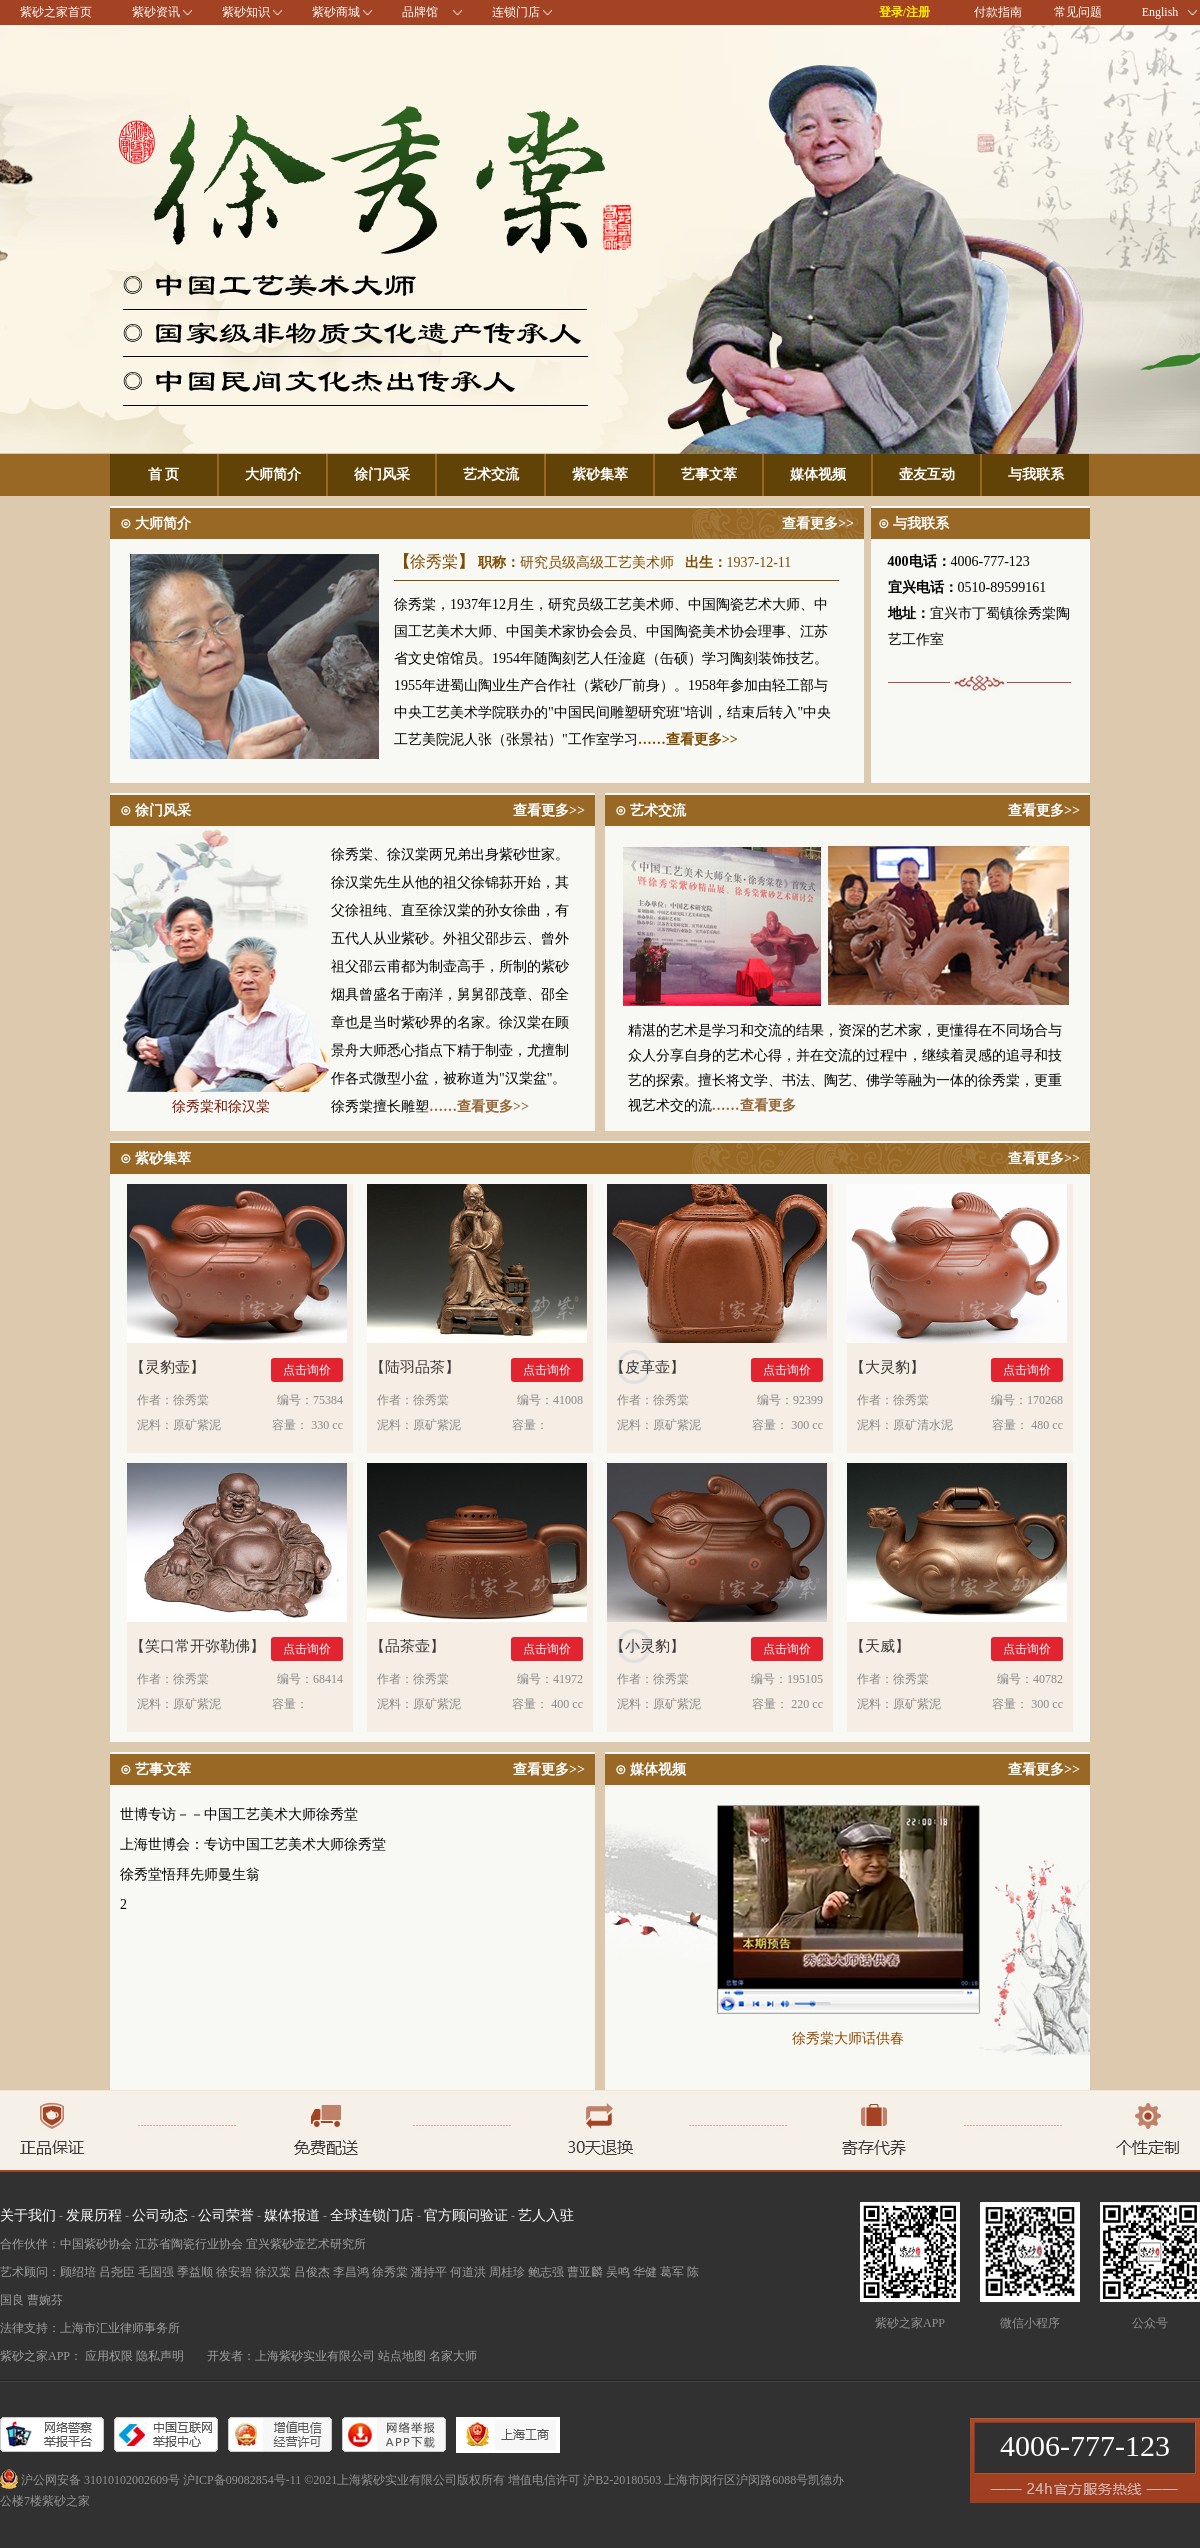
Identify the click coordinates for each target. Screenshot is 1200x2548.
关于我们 (28, 2215)
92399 (808, 1400)
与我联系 (1036, 474)
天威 (880, 1646)
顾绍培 (78, 2272)
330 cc (327, 1425)
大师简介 (273, 474)
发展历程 (94, 2215)
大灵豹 (887, 1367)
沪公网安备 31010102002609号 (100, 2480)
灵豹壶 (167, 1367)
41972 (568, 1679)
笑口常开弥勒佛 (197, 1646)
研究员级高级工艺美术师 (597, 562)
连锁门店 (516, 12)
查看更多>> (818, 523)
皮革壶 (647, 1367)
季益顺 (195, 2272)
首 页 (164, 474)
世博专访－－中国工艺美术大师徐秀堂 (239, 1814)
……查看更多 (754, 1105)
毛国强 (156, 2272)
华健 (645, 2272)
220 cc (807, 1704)
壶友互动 (927, 474)
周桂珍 (507, 2272)
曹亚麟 (585, 2272)
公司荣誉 (226, 2215)
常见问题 (1078, 12)
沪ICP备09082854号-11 (242, 2480)
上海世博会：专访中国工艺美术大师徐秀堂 (253, 1844)
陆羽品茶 (415, 1367)
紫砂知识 (246, 12)
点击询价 (307, 1370)
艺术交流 (491, 474)
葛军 (672, 2272)
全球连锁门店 (372, 2215)
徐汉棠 (273, 2272)
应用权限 (109, 2356)
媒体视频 (818, 474)
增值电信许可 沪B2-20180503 (584, 2480)
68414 (328, 1679)
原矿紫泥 (197, 1425)
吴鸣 (618, 2272)
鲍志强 (546, 2272)
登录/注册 (904, 12)
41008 (568, 1400)
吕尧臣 (117, 2272)
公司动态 (160, 2215)
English (1169, 12)
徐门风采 (382, 474)
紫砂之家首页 (56, 12)
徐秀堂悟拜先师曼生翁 (190, 1874)
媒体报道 (292, 2215)
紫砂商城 (336, 12)
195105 (805, 1679)
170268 (1045, 1400)
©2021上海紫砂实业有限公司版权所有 (404, 2480)
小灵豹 (647, 1646)
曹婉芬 (45, 2300)
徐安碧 (234, 2272)
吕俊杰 (312, 2272)
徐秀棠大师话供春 (848, 2038)
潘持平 (429, 2272)
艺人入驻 (546, 2215)
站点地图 (402, 2356)
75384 (328, 1400)
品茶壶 (407, 1646)
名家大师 (453, 2356)
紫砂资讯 (156, 12)
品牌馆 (420, 12)
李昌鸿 (351, 2272)
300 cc (807, 1425)
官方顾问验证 (466, 2215)
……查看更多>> (688, 739)
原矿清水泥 (923, 1425)
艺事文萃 (709, 474)
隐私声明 (160, 2356)
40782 (1048, 1679)
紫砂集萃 (600, 474)
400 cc (567, 1704)
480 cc (1047, 1425)
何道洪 (468, 2272)
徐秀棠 (434, 561)
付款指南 (998, 12)
